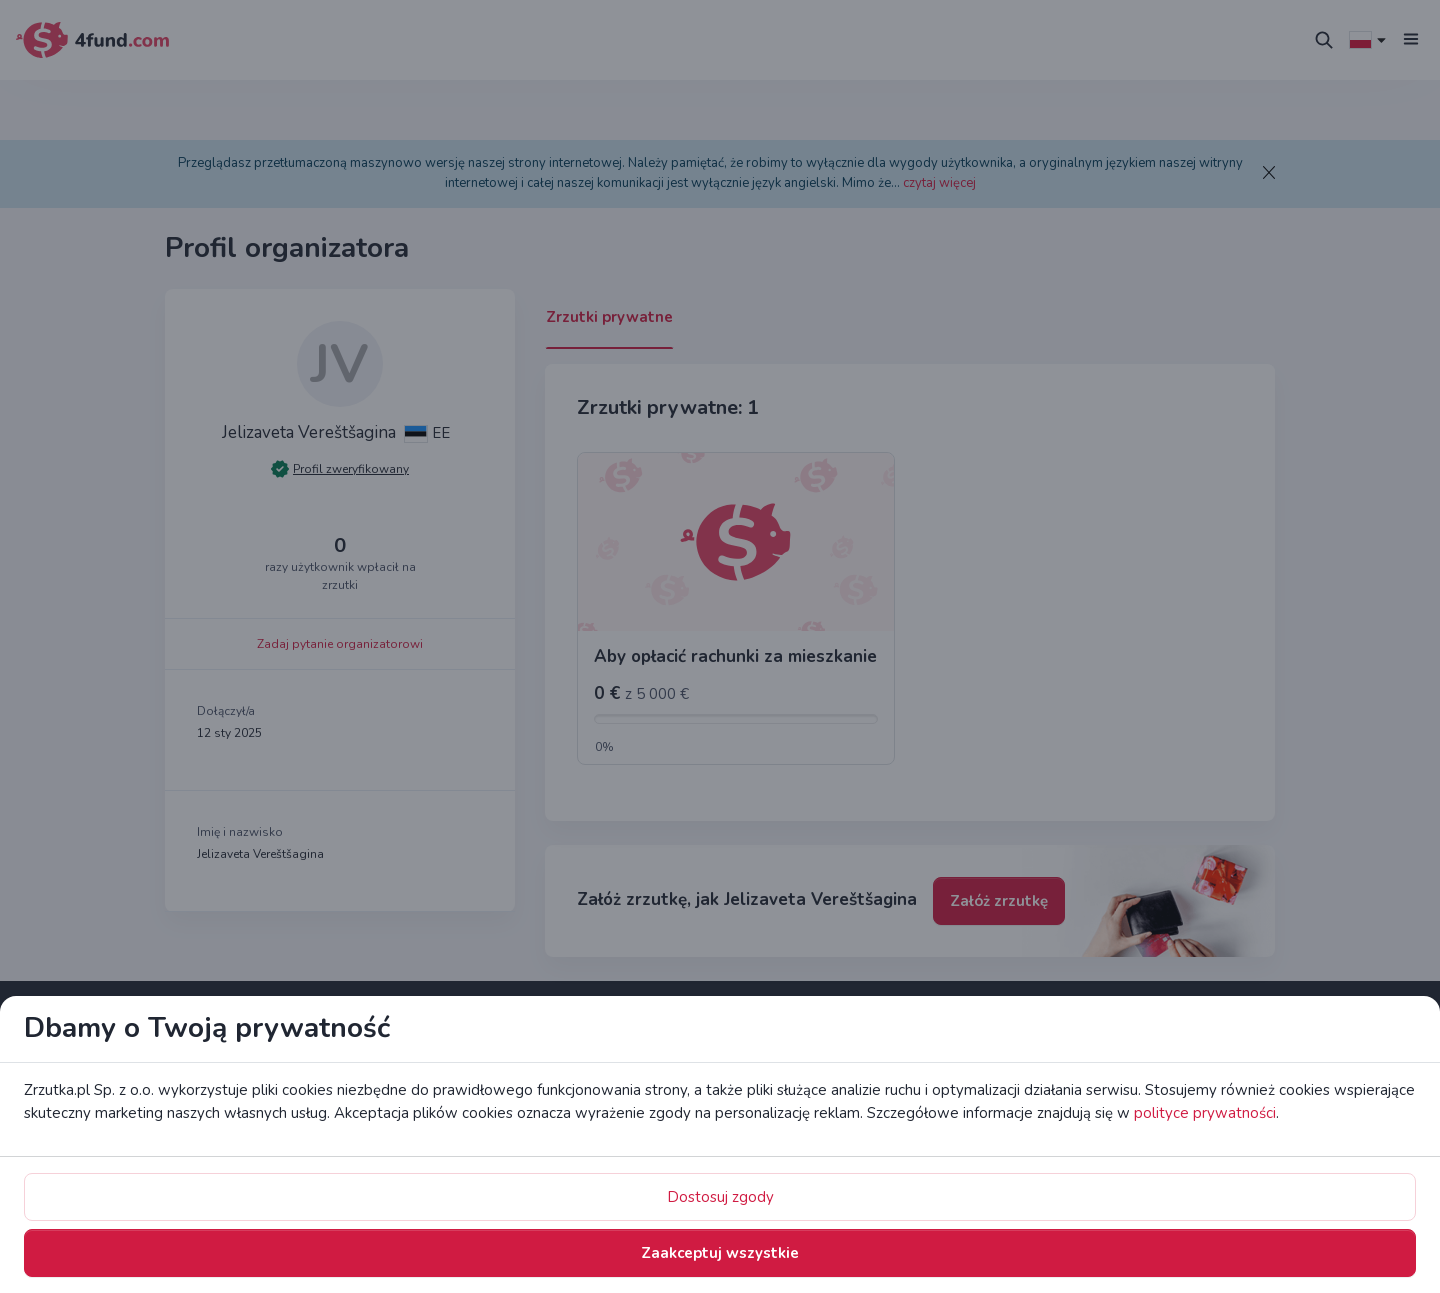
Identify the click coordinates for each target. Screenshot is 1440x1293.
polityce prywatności (712, 683)
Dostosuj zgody (691, 767)
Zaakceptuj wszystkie (874, 767)
